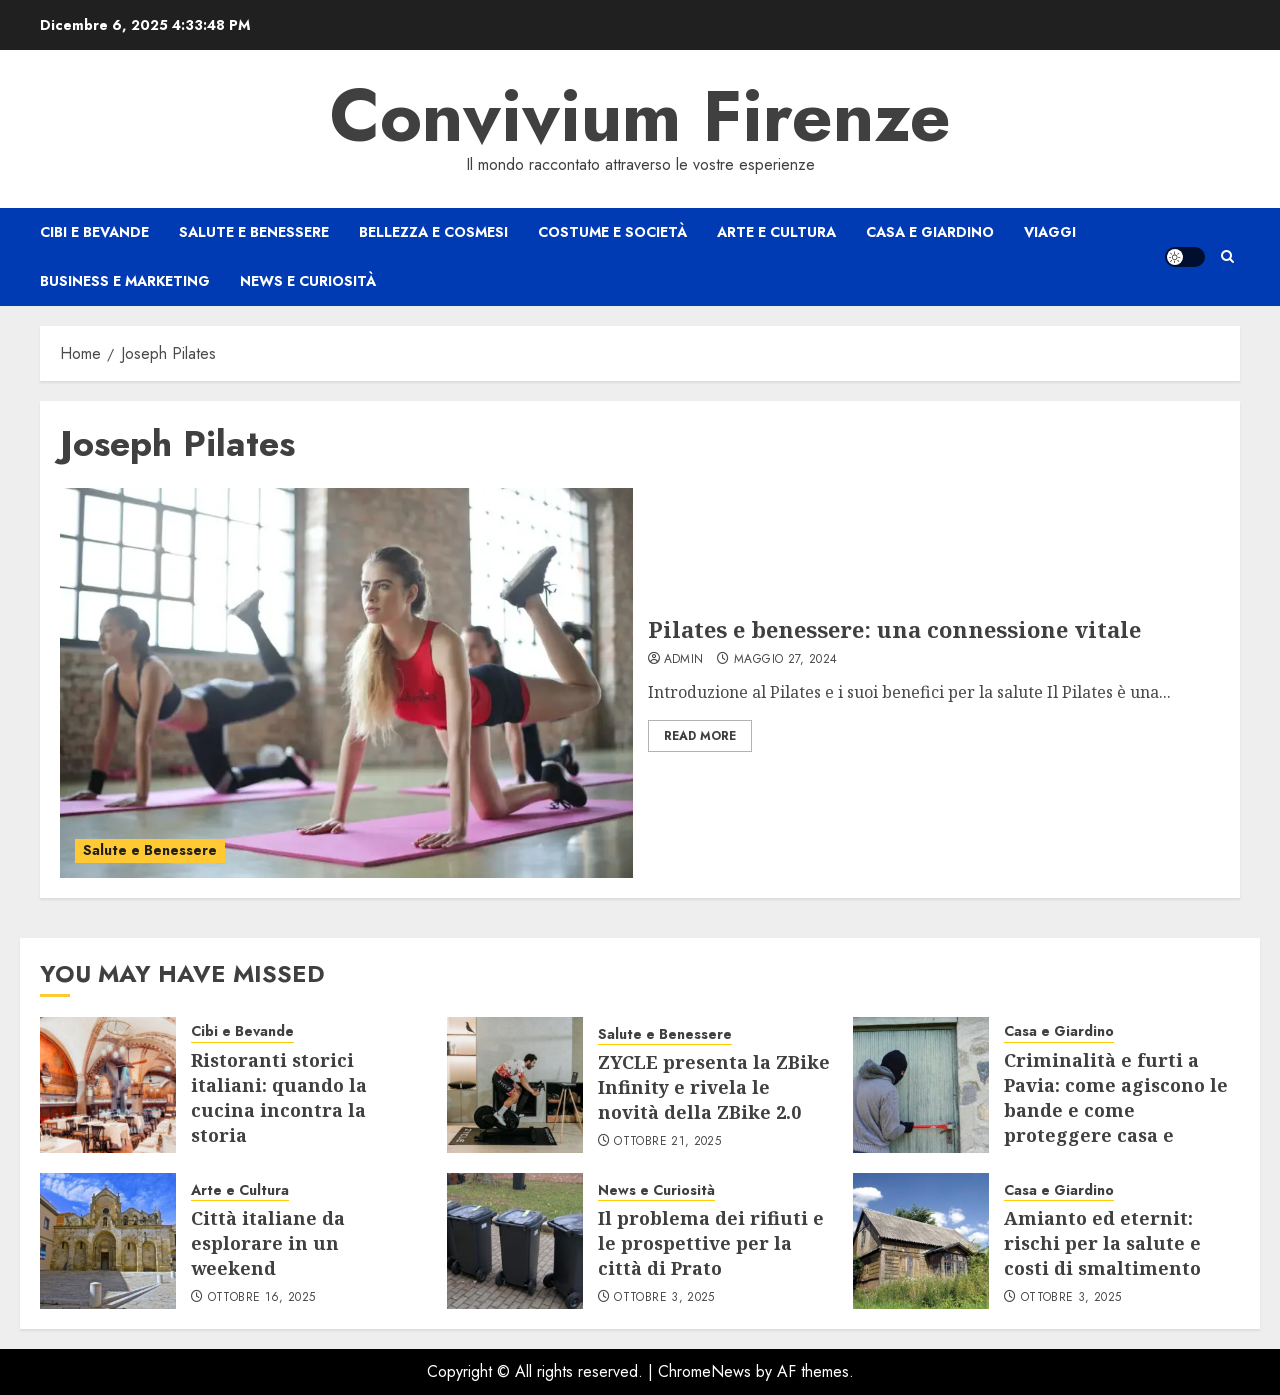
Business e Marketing (125, 281)
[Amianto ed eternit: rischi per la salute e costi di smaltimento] (921, 1241)
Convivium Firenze (640, 116)
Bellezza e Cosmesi (433, 232)
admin (684, 660)
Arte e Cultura (776, 232)
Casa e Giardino (930, 232)
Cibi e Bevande (94, 232)
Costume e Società (612, 232)
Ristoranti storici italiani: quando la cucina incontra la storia (279, 1098)
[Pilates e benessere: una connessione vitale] (346, 683)
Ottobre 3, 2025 (664, 1298)
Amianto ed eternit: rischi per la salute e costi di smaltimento (1102, 1243)
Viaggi (1050, 232)
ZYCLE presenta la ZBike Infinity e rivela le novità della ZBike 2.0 (714, 1087)
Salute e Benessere (254, 232)
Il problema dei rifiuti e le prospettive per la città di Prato (711, 1243)
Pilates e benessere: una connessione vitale (894, 629)
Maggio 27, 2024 (785, 660)
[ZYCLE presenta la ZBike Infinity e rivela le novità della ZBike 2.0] (515, 1085)
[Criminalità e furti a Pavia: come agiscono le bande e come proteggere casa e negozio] (921, 1085)
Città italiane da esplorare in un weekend (268, 1243)
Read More (700, 736)
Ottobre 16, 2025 (262, 1298)
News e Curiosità (308, 281)
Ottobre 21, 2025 (667, 1142)
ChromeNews (704, 1371)
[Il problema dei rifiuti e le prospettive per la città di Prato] (515, 1241)
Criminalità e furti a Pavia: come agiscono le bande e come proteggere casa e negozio (1116, 1110)
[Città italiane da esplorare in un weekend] (108, 1241)
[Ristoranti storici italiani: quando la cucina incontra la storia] (108, 1085)
